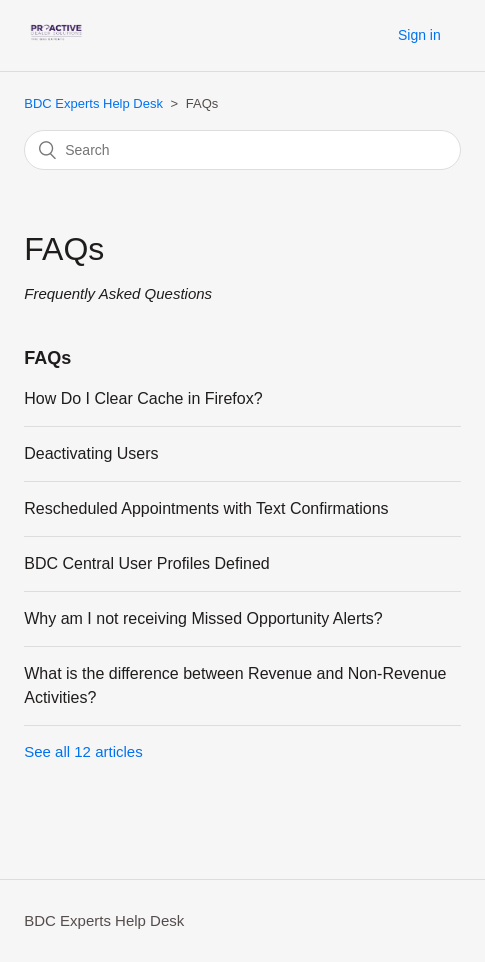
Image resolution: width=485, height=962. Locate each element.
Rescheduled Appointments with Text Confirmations (206, 508)
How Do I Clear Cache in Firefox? (143, 398)
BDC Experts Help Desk (93, 103)
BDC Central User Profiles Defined (146, 563)
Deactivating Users (91, 453)
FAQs (47, 358)
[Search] (242, 150)
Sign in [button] (419, 35)
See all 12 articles (83, 751)
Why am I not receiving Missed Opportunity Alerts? (203, 618)
